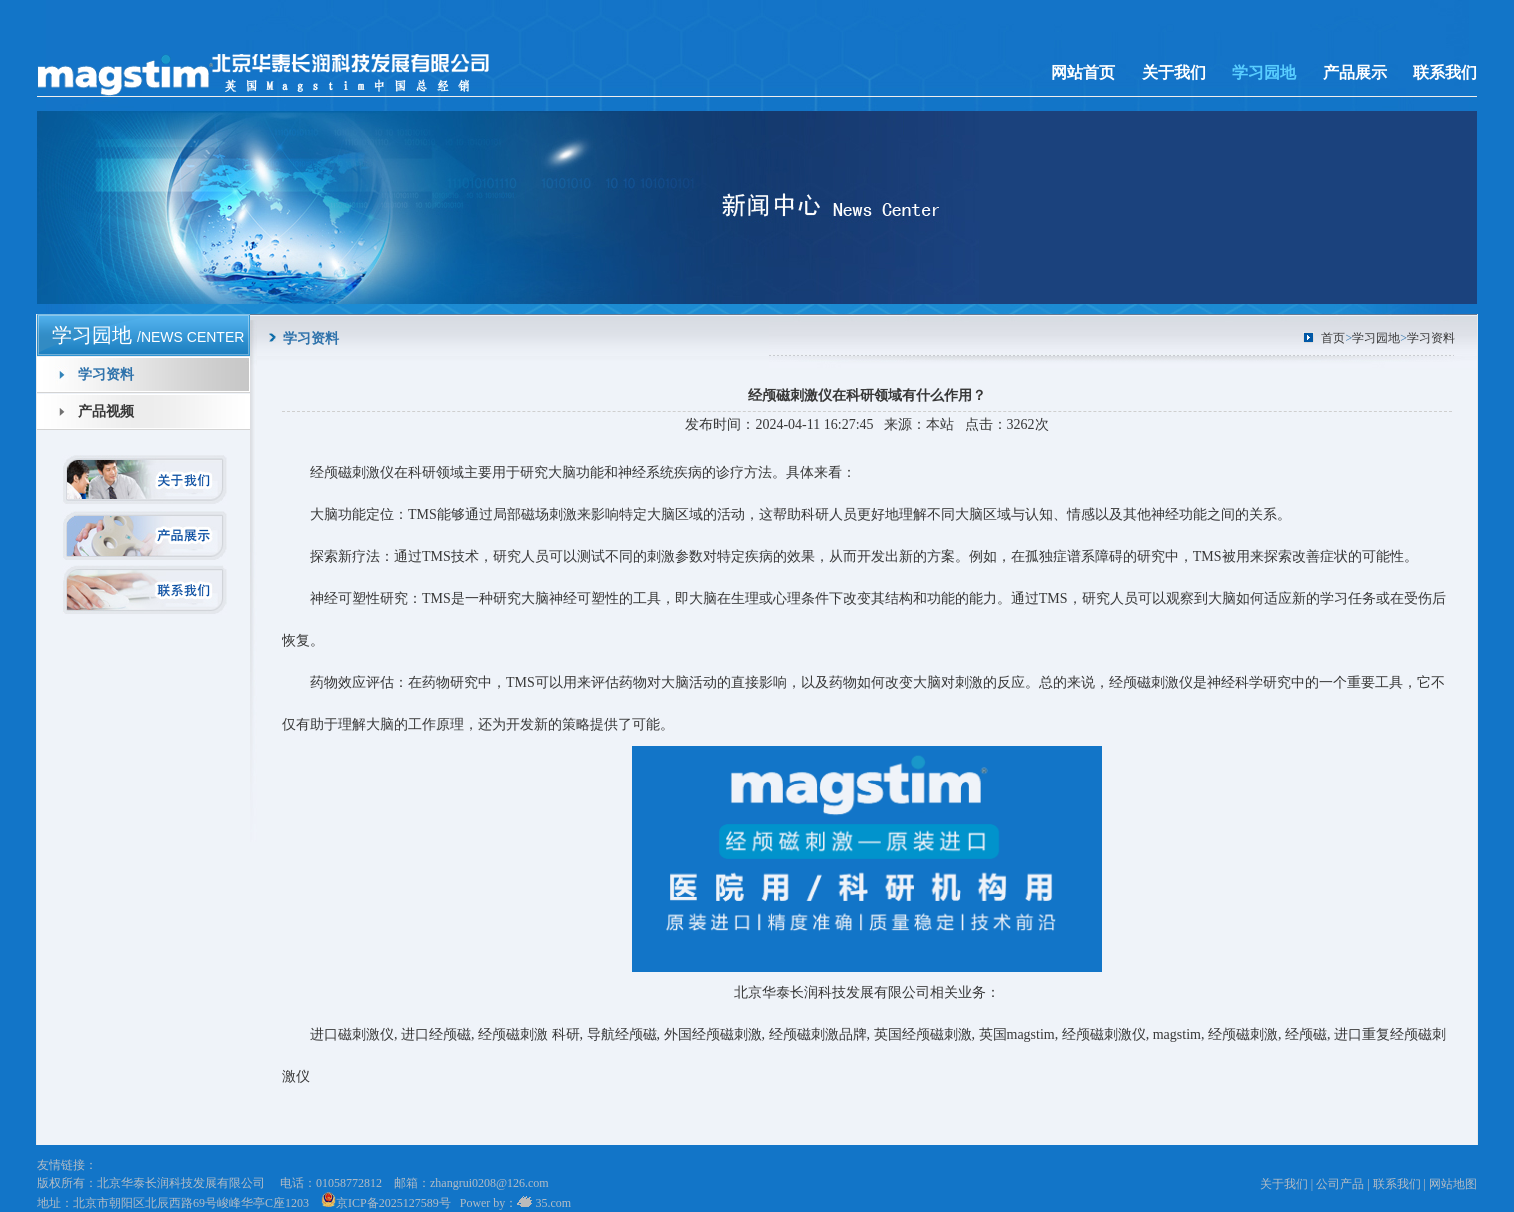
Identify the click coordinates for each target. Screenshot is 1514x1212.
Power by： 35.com (512, 1203)
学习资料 (106, 374)
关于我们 (1174, 72)
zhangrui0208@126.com (489, 1183)
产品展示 (1355, 72)
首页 (1333, 338)
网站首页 (1083, 72)
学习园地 (1264, 72)
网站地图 (1453, 1184)
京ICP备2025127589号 (386, 1203)
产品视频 (106, 411)
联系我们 (1445, 72)
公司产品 (1340, 1184)
